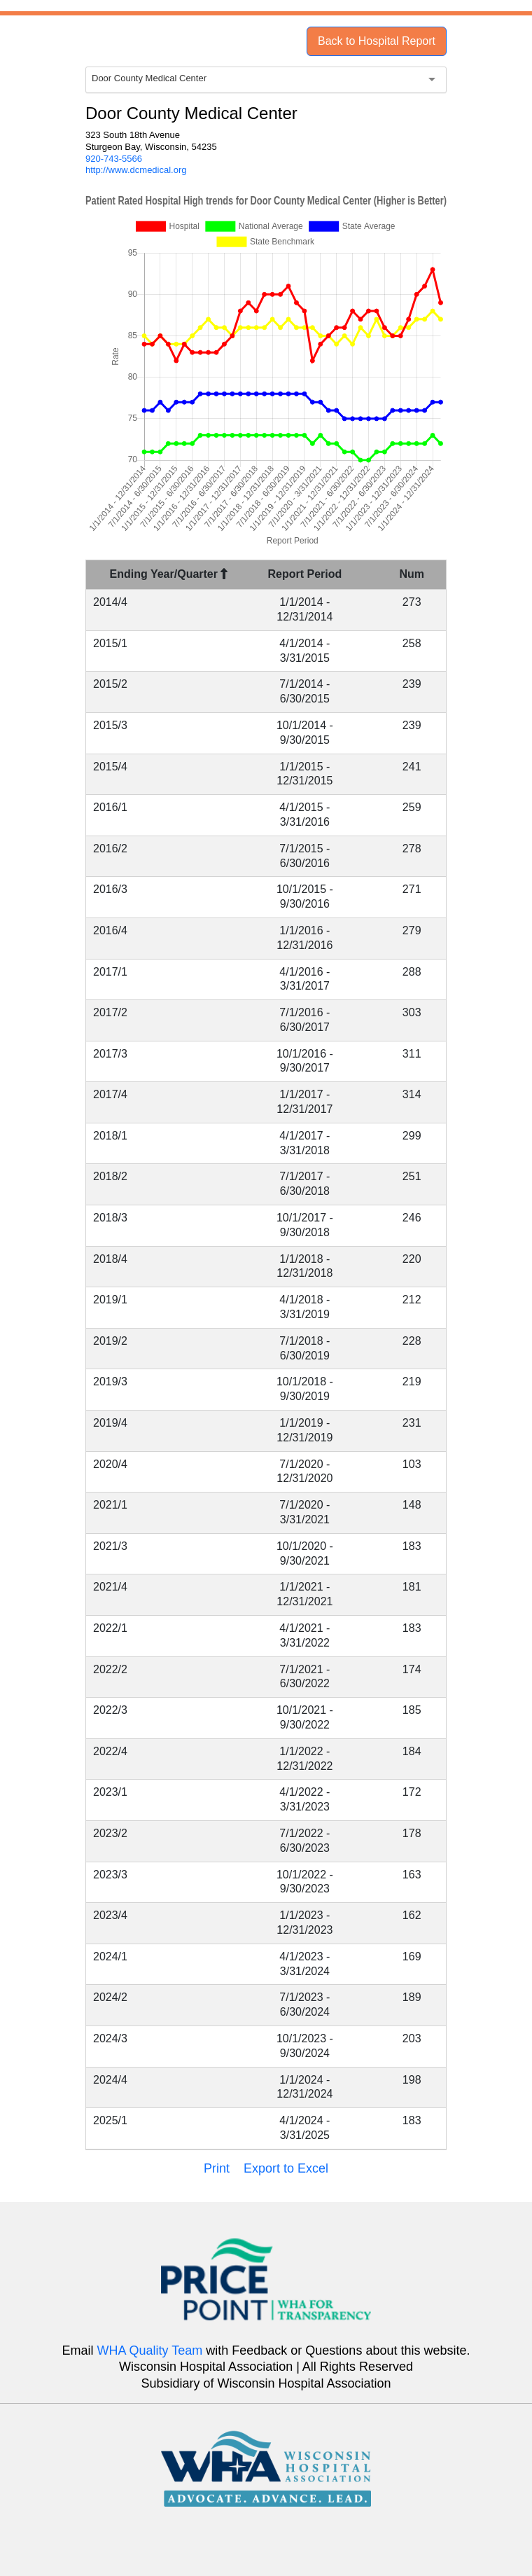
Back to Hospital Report (376, 41)
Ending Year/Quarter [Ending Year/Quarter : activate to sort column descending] (169, 574)
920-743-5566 (113, 158)
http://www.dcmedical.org (136, 170)
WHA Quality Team (150, 2350)
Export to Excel (286, 2168)
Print (217, 2168)
